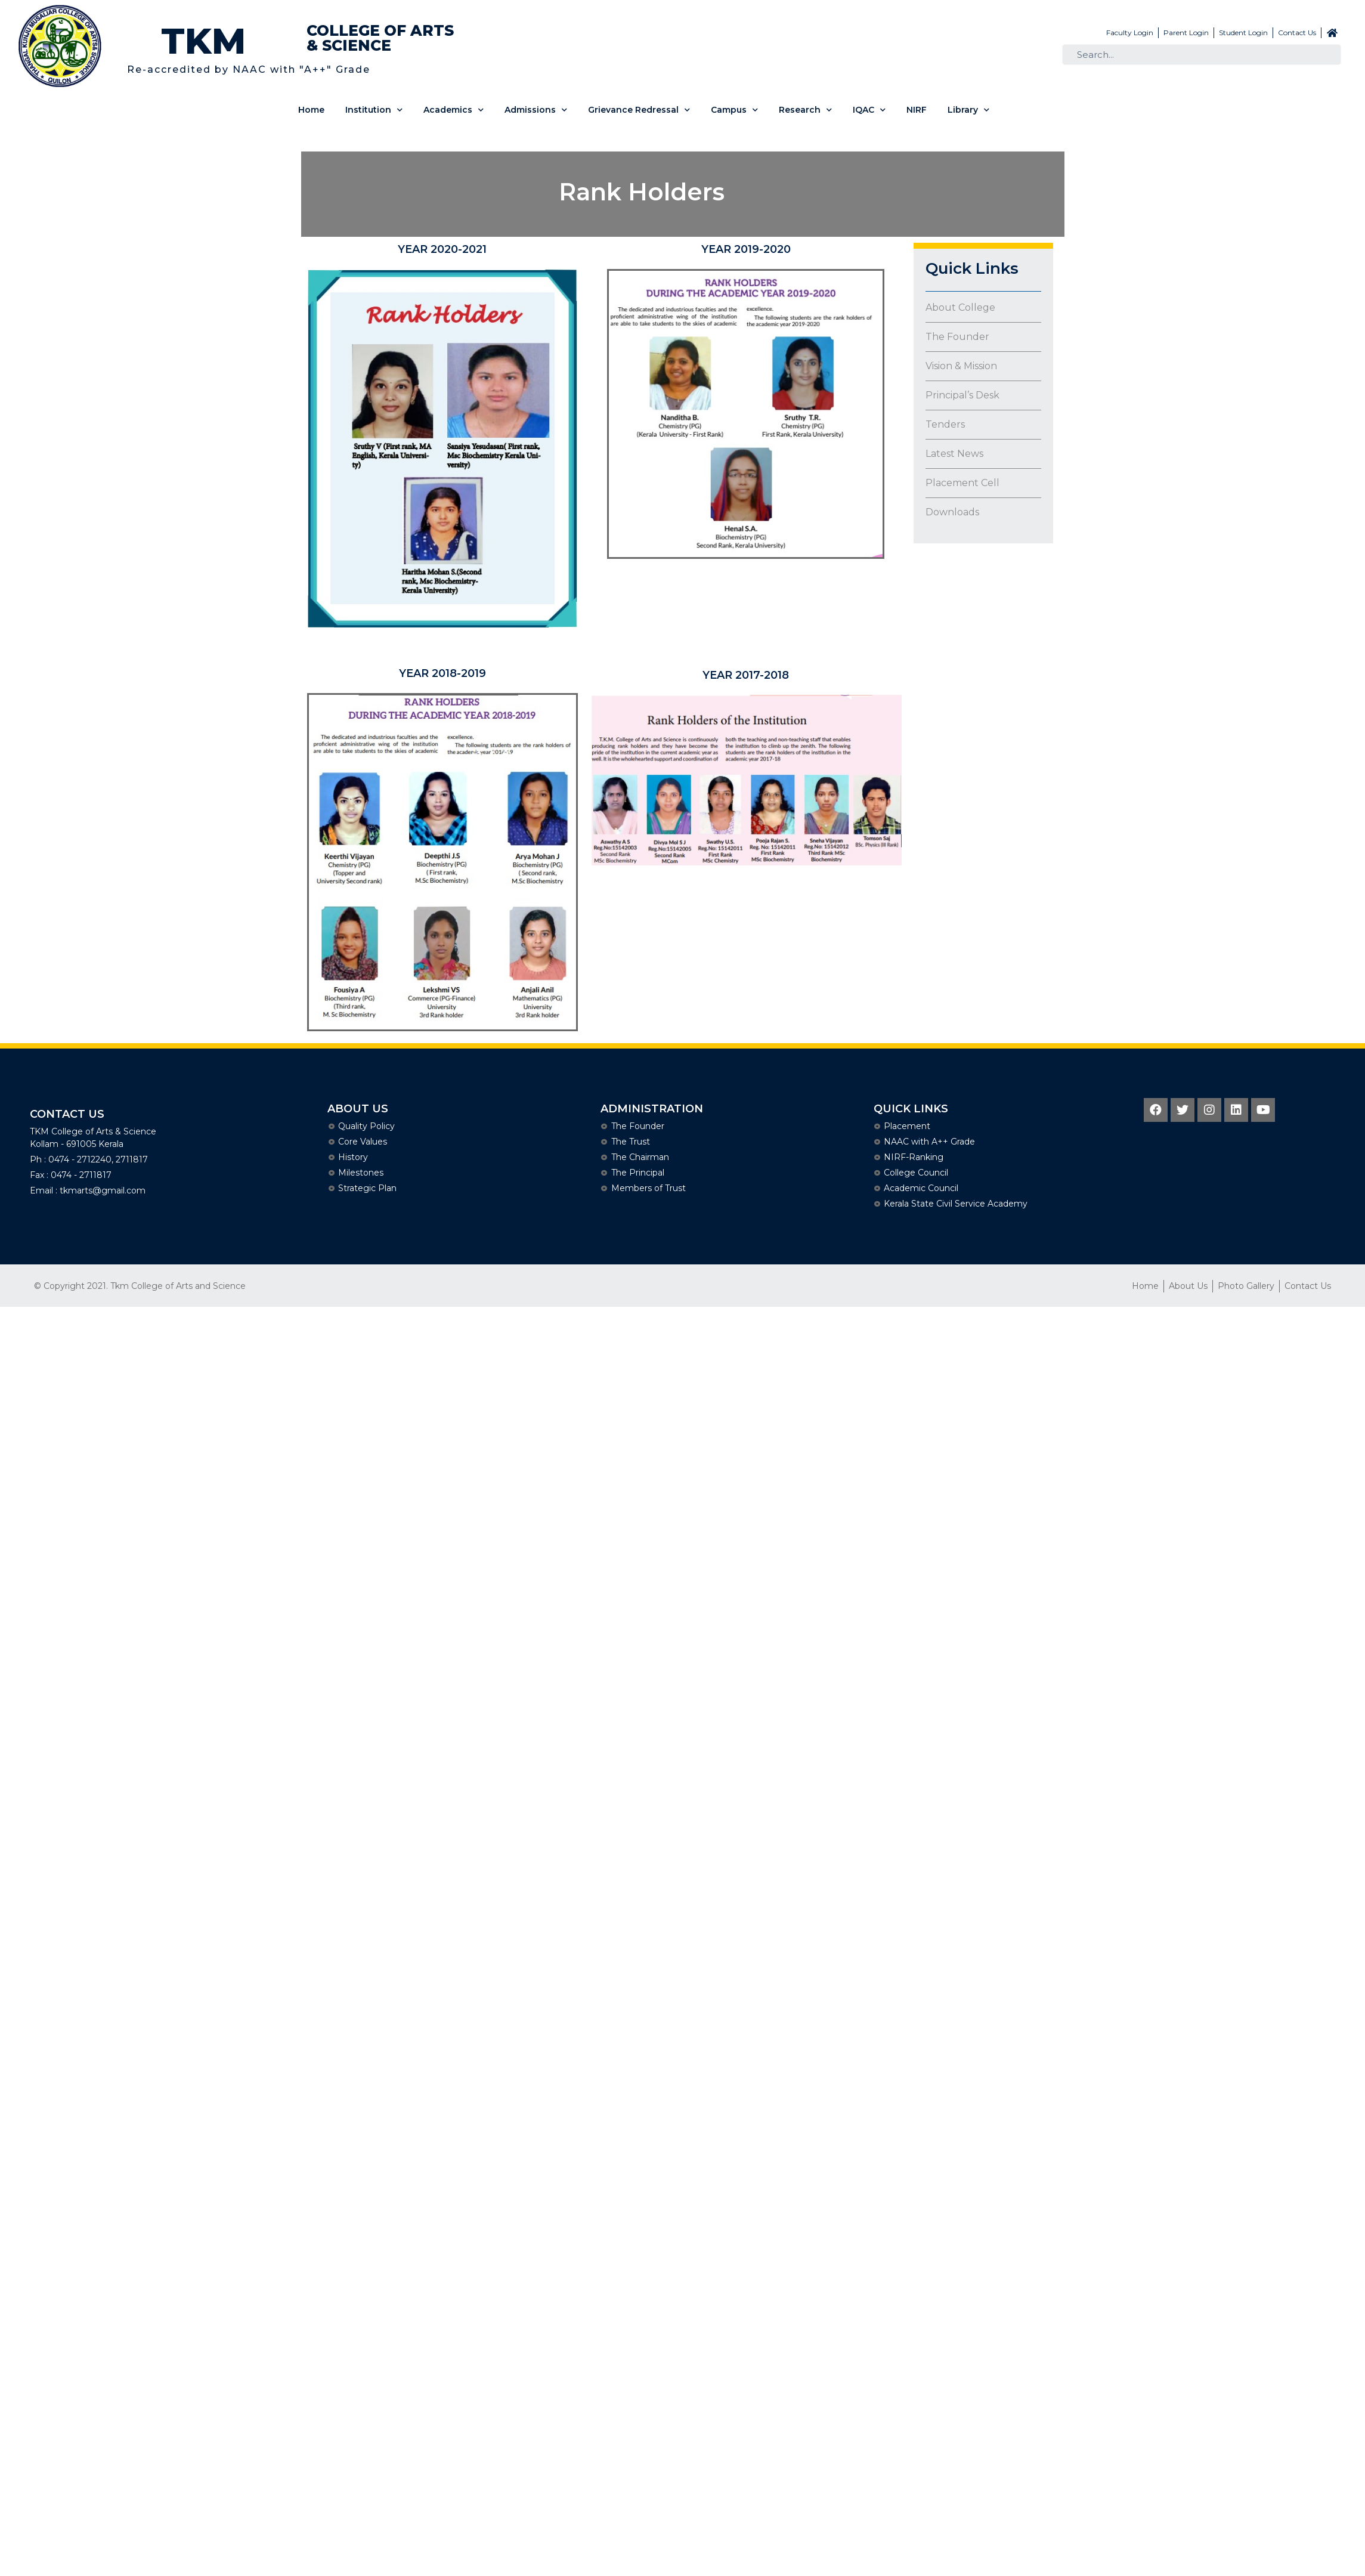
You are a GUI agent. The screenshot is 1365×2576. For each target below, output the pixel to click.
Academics (453, 110)
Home (311, 109)
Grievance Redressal (639, 110)
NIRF (916, 109)
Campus (734, 110)
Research (805, 110)
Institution (374, 110)
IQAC (869, 110)
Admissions (535, 110)
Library (968, 110)
